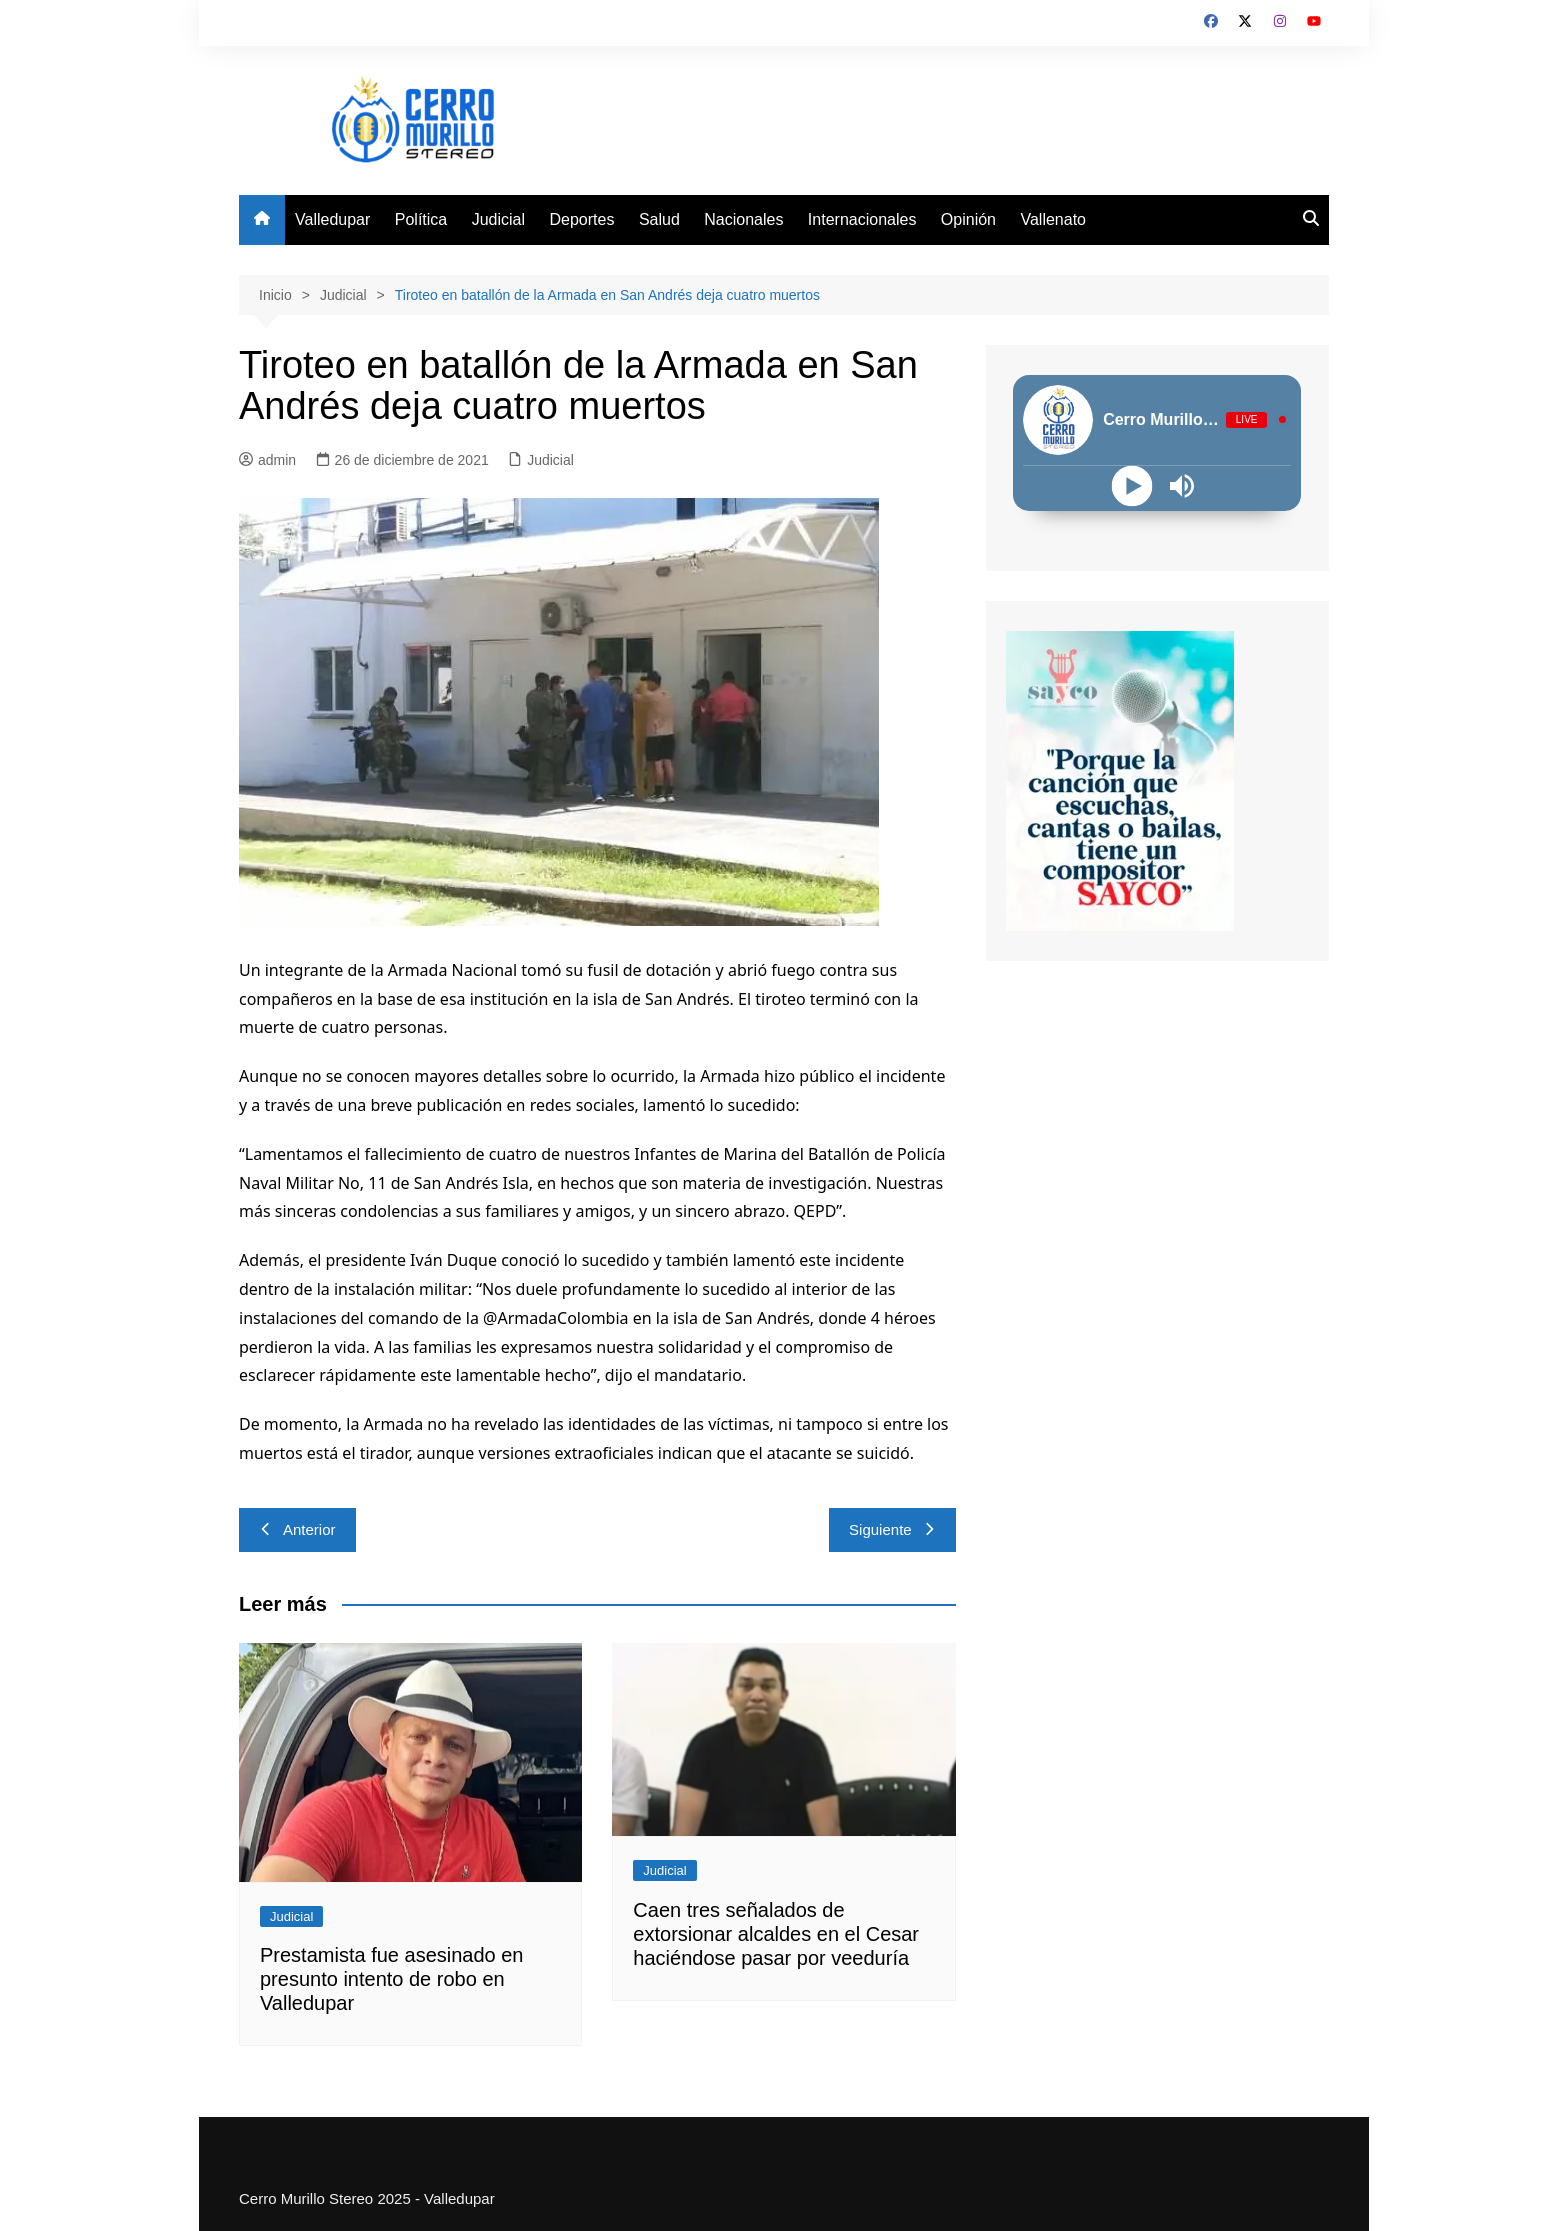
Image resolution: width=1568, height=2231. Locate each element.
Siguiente (892, 1529)
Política (421, 219)
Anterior (297, 1529)
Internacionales (862, 219)
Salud (659, 219)
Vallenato (1053, 219)
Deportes (582, 219)
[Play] (1132, 485)
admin (267, 460)
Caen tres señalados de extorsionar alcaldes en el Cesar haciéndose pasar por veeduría (776, 1934)
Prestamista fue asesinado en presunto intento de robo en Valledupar (392, 1979)
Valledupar (332, 219)
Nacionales (743, 219)
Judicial (498, 219)
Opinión (968, 219)
